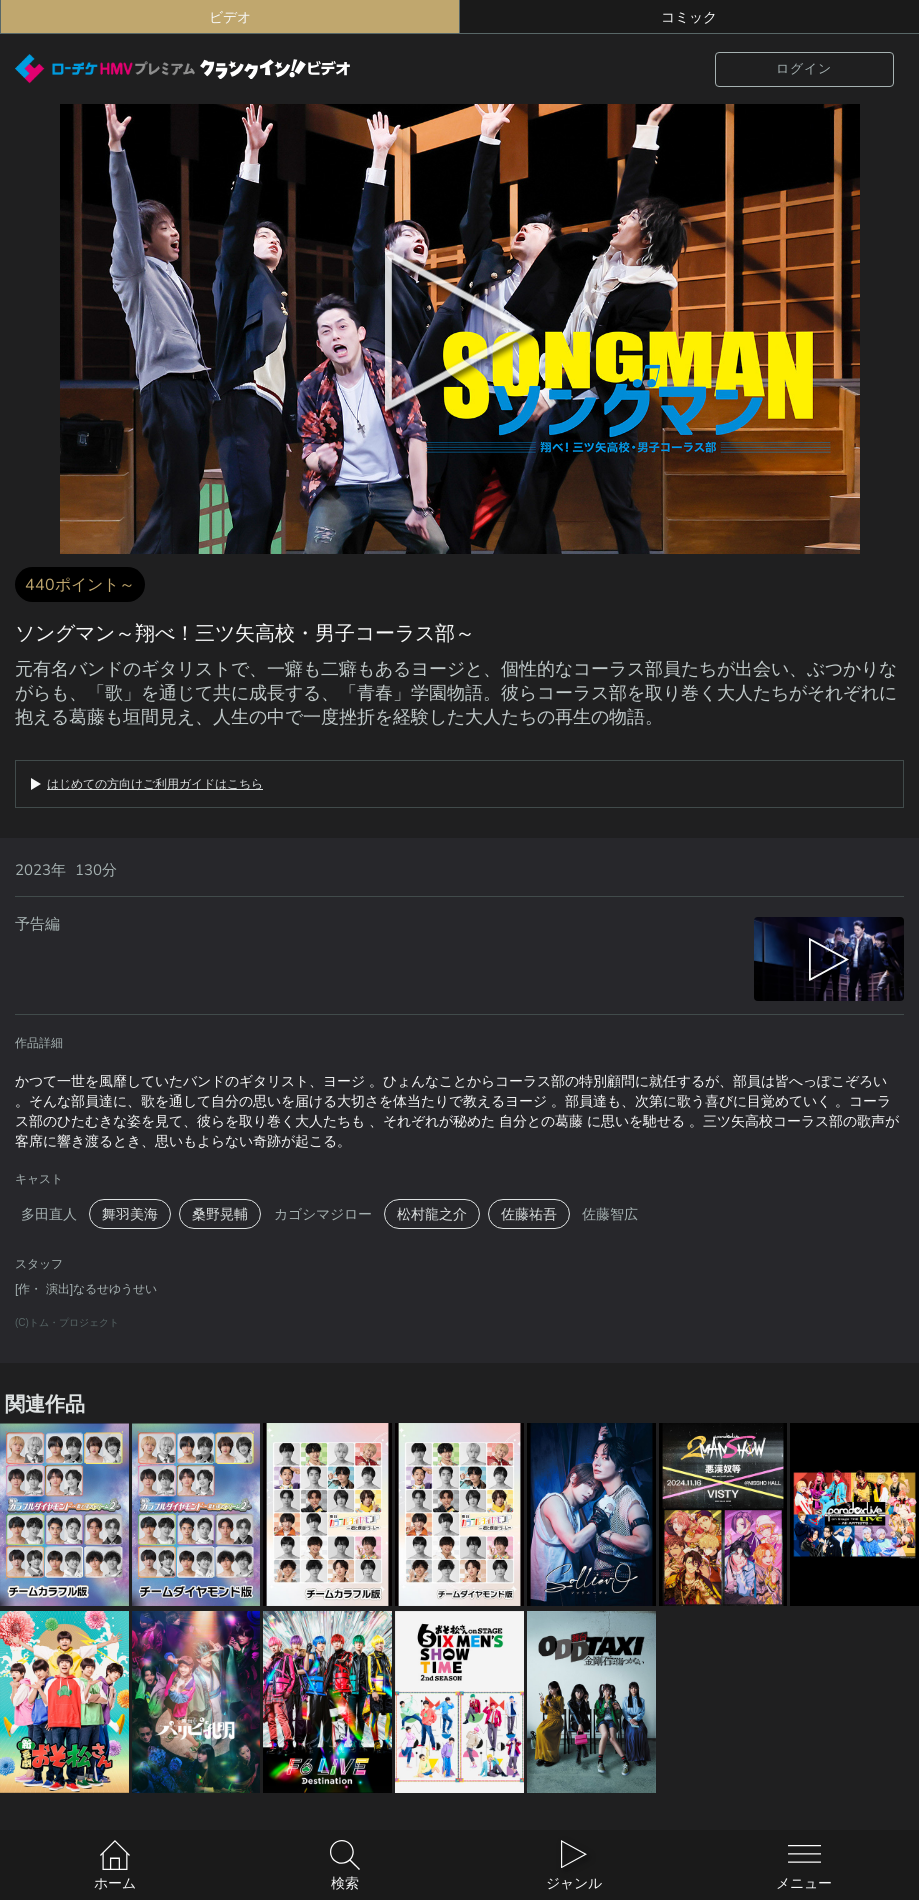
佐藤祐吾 (529, 1214)
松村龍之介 (432, 1214)
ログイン (804, 68)
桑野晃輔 (220, 1214)
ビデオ (230, 17)
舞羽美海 (130, 1214)
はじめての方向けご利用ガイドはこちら (155, 784)
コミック (689, 17)
